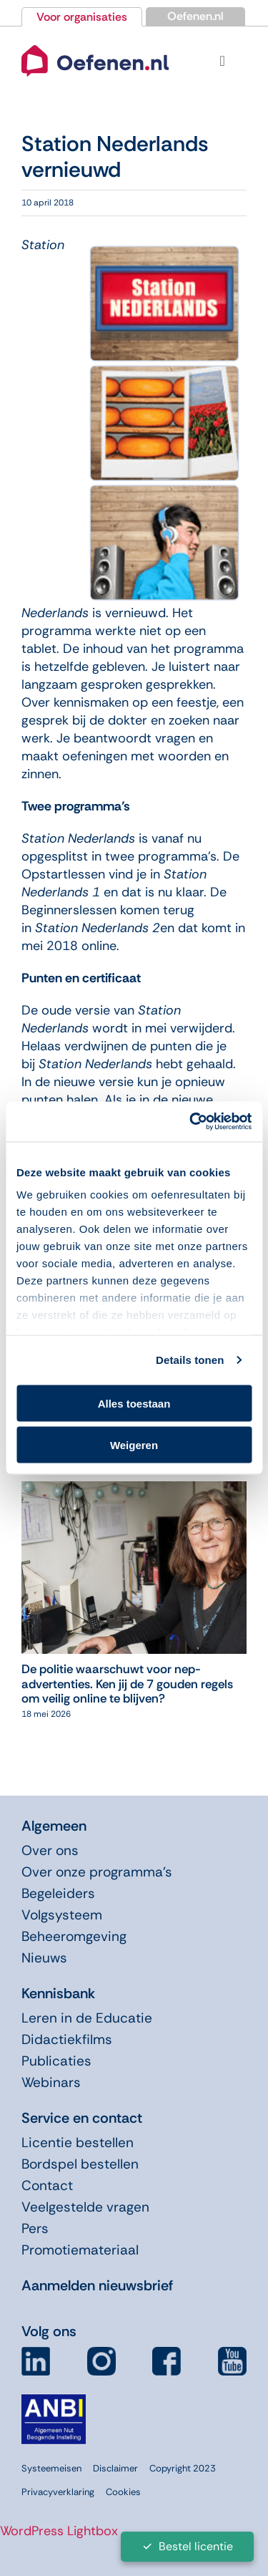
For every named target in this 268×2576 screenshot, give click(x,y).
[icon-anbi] (53, 2399)
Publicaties (56, 2061)
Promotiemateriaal (80, 2250)
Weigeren (134, 1445)
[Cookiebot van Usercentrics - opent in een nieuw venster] (191, 1122)
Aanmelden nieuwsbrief (97, 2285)
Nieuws (44, 1958)
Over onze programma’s (96, 1872)
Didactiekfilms (66, 2039)
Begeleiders (58, 1893)
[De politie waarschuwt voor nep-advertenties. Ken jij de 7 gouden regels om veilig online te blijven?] (134, 1489)
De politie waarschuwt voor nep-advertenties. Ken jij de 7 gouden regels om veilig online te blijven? (127, 1683)
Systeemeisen (51, 2468)
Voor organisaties (81, 16)
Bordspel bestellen (80, 2164)
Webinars (51, 2082)
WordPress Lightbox (59, 2530)
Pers (35, 2228)
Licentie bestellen (77, 2142)
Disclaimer (115, 2468)
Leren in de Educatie (86, 2018)
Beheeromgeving (73, 1936)
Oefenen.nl (195, 16)
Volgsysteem (61, 1915)
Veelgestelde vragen (85, 2207)
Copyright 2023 (182, 2468)
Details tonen (190, 1360)
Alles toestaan (134, 1403)
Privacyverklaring (57, 2492)
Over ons (50, 1850)
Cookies (123, 2492)
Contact (47, 2185)
